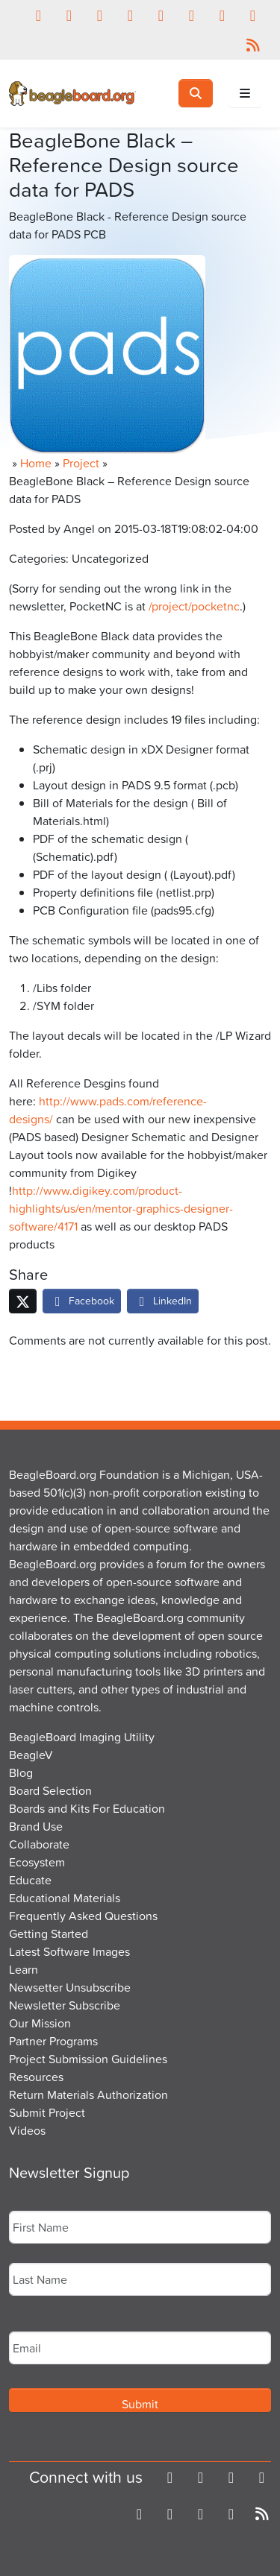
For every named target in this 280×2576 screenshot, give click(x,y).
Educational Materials (64, 1898)
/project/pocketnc (194, 606)
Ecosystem (37, 1862)
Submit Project (47, 2112)
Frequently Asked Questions (83, 1915)
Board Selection (50, 1790)
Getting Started (48, 1933)
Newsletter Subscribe (64, 2005)
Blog (21, 1772)
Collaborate (39, 1844)
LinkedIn (163, 1300)
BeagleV (31, 1754)
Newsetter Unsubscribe (70, 1987)
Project (81, 463)
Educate (30, 1880)
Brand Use (36, 1826)
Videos (27, 2130)
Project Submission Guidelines (88, 2059)
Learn (23, 1969)
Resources (36, 2076)
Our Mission (40, 2023)
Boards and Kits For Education (87, 1808)
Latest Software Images (69, 1951)
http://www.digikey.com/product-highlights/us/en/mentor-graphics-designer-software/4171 (121, 1208)
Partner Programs (53, 2041)
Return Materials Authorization (88, 2094)
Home (36, 463)
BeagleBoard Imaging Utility (82, 1737)
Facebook (81, 1300)
